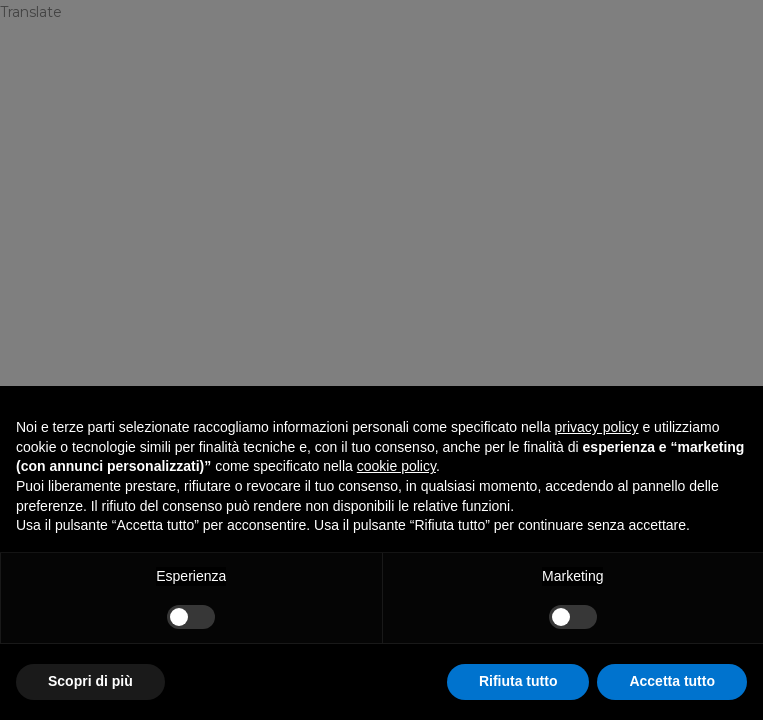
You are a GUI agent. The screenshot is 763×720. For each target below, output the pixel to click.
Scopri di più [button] (90, 681)
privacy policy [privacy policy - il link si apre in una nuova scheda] (597, 427)
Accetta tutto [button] (672, 681)
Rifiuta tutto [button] (518, 681)
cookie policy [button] (396, 466)
